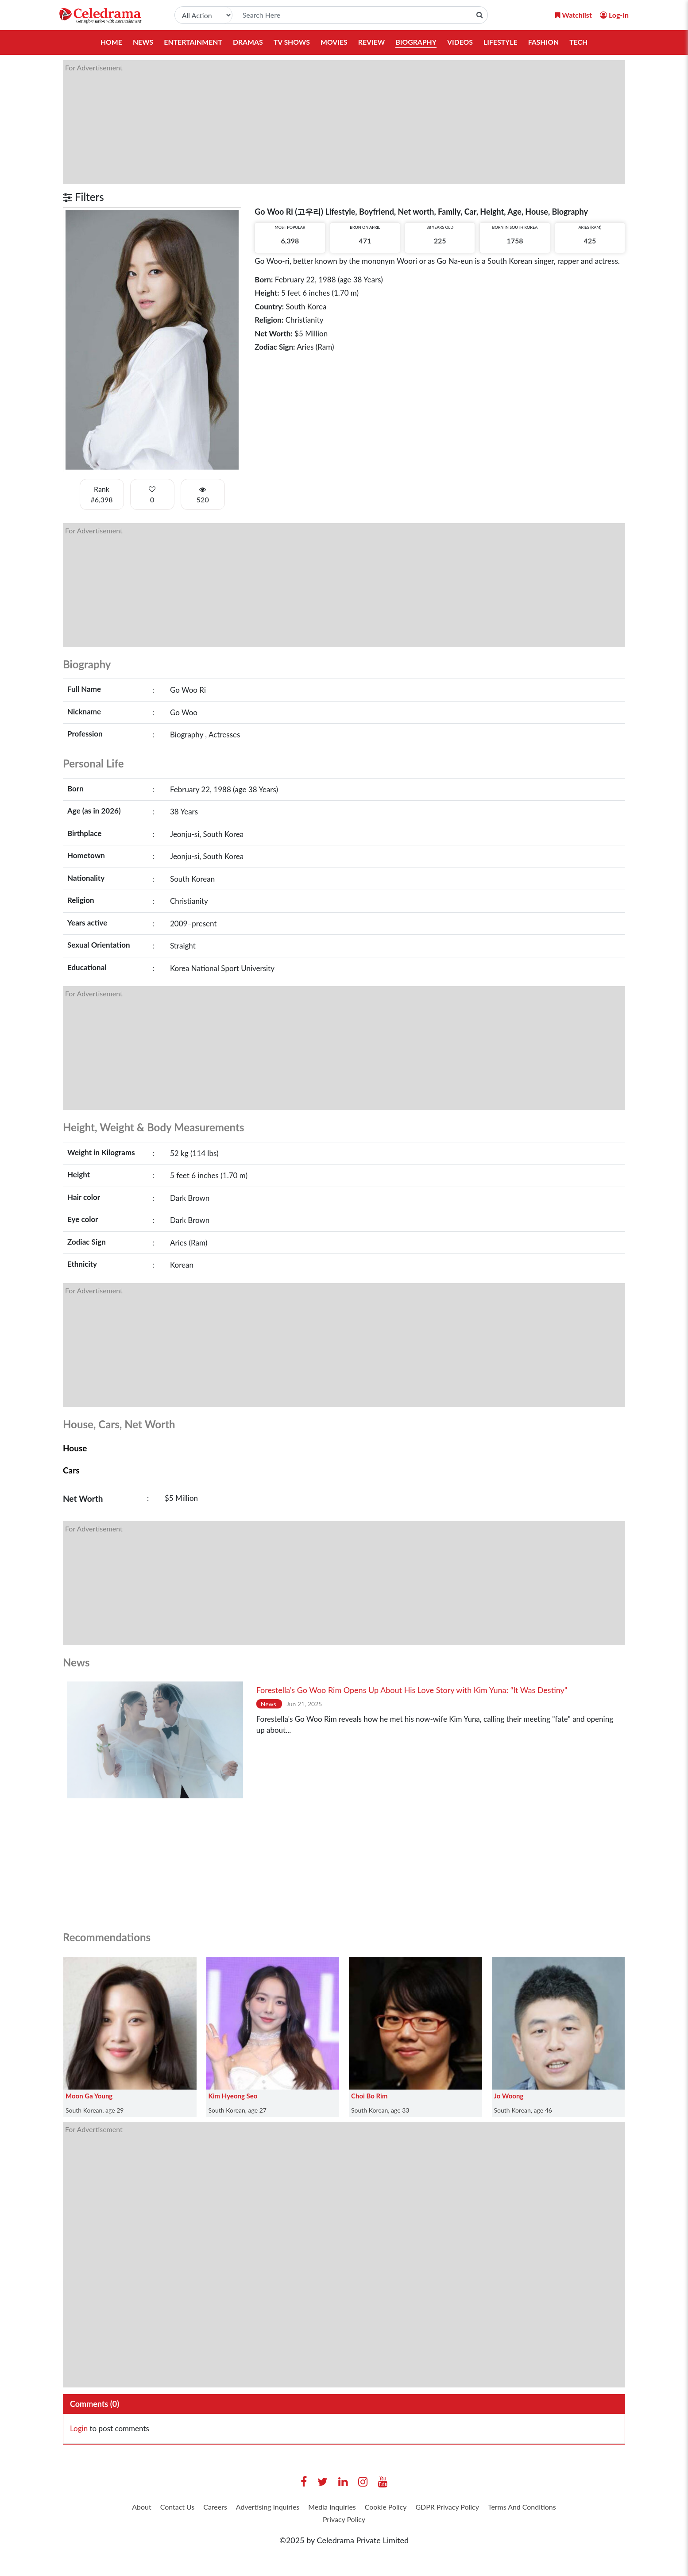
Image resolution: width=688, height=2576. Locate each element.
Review (371, 42)
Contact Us (197, 2508)
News (141, 42)
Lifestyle (502, 42)
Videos (461, 42)
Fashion (545, 42)
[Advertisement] (328, 122)
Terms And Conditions (314, 2521)
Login (79, 2428)
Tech (581, 42)
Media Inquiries (374, 2508)
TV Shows (291, 42)
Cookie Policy (436, 2508)
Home (109, 42)
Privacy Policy (388, 2521)
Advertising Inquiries (301, 2508)
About (157, 2508)
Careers (241, 2508)
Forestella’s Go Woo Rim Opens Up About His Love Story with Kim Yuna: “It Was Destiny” (412, 1690)
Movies (334, 42)
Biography (416, 42)
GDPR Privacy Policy (506, 2508)
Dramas (247, 42)
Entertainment (191, 42)
